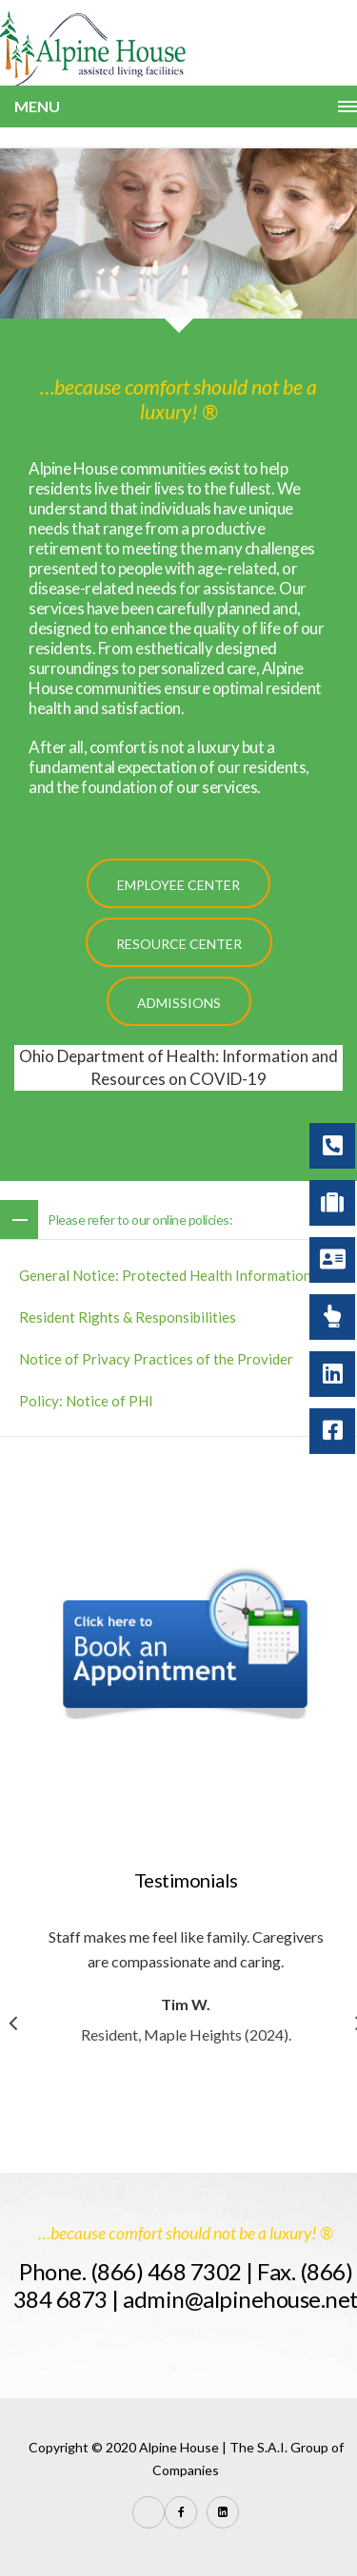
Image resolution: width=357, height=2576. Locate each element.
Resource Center (179, 944)
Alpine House (179, 2447)
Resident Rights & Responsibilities (127, 1317)
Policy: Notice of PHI (86, 1400)
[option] (197, 1985)
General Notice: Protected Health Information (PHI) (183, 1275)
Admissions (179, 1003)
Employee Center (178, 885)
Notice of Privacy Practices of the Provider (156, 1358)
